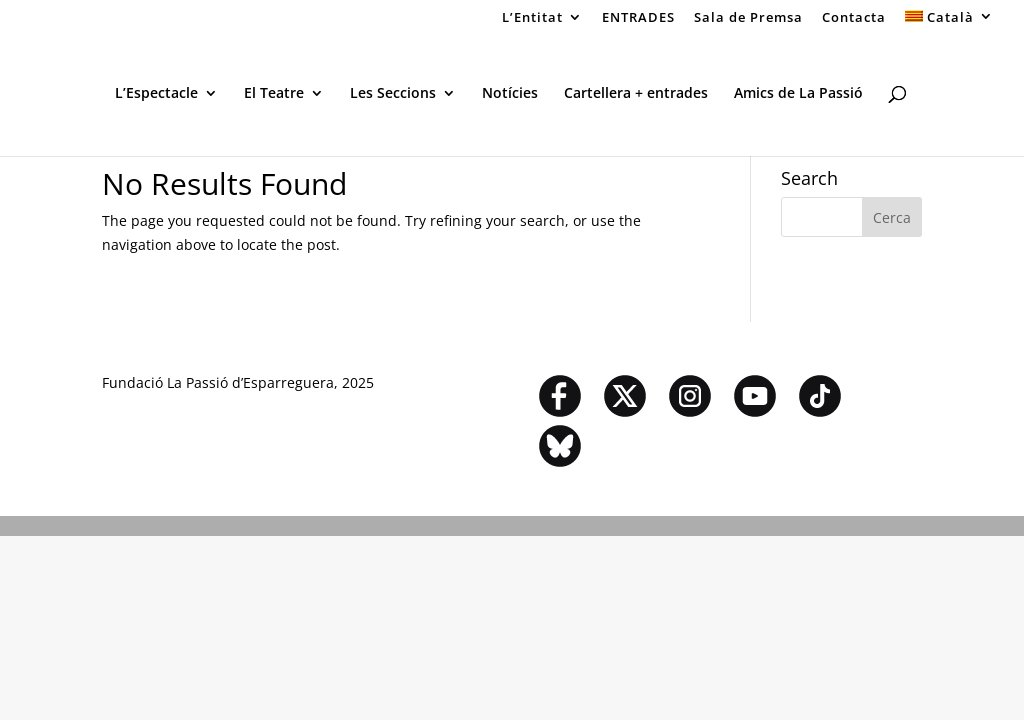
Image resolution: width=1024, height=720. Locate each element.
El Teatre (274, 94)
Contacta (854, 18)
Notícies (510, 94)
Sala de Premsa (748, 18)
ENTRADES (638, 18)
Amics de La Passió (798, 94)
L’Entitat (532, 18)
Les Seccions (393, 94)
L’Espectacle (156, 94)
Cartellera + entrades (636, 94)
